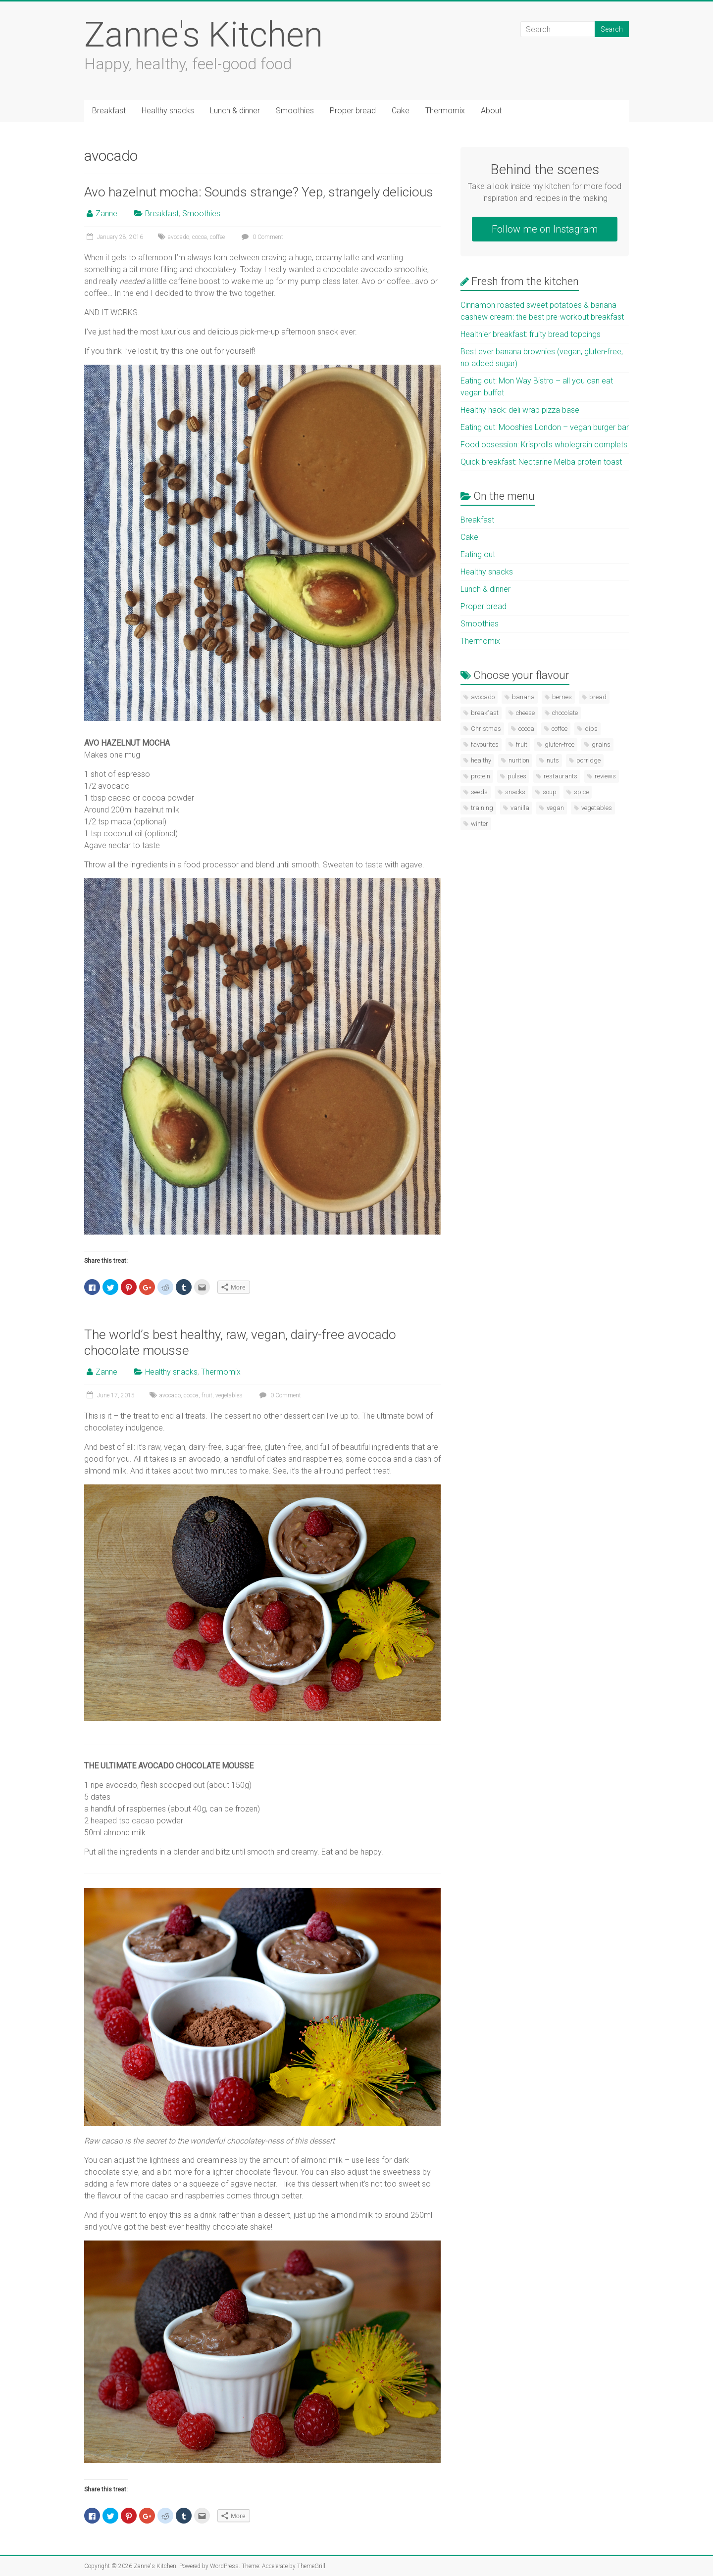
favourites (485, 744)
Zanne (106, 213)
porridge (588, 760)
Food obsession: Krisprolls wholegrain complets (543, 444)
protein (480, 776)
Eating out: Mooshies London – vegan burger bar (544, 427)
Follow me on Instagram (545, 229)
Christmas (486, 728)
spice (581, 792)
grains (601, 744)
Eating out (477, 554)
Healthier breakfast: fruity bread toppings (530, 334)
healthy (481, 760)
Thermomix (445, 110)
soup (550, 792)
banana (523, 697)
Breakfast (109, 110)
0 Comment (261, 237)
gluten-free (559, 744)
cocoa (199, 237)
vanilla (519, 807)
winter (479, 823)
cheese (525, 712)
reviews (605, 776)
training (482, 807)
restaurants (560, 776)
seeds (479, 792)
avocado (178, 237)
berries (562, 697)
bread (598, 697)
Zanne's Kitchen (203, 34)
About (491, 110)
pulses (517, 776)
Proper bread (353, 110)
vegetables (229, 1395)
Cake (400, 110)
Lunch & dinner (235, 110)
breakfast (485, 712)
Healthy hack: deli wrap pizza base (519, 410)
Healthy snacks (168, 110)
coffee (217, 237)
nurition (519, 760)
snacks (515, 792)
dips (591, 728)
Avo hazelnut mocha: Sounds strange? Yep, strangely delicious (258, 192)
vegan (555, 807)
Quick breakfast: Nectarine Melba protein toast (541, 462)
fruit (207, 1395)
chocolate (565, 712)
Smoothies (295, 110)
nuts (553, 760)
